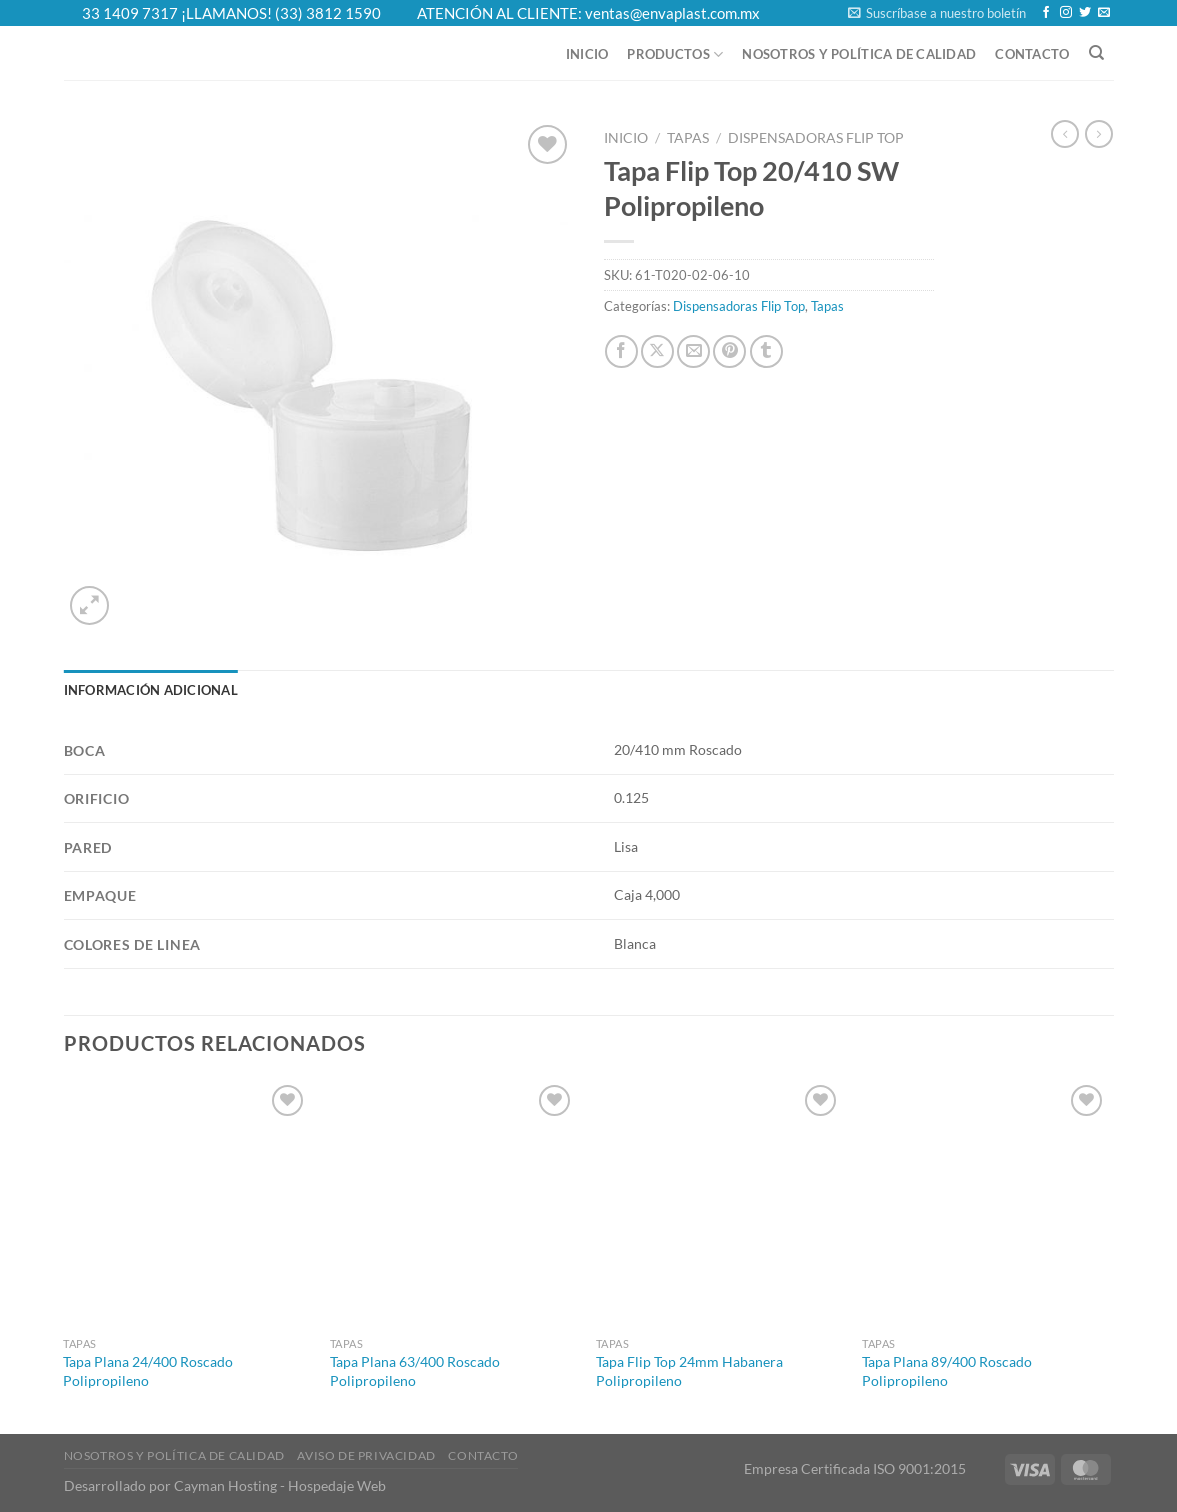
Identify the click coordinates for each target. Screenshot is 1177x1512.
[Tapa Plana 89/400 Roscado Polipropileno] (985, 1203)
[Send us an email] (1104, 13)
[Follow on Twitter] (1085, 13)
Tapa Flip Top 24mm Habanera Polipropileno (689, 1371)
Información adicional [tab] (151, 690)
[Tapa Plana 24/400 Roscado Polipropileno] (186, 1203)
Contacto (1032, 54)
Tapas (688, 138)
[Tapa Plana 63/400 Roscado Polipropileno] (453, 1203)
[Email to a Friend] (693, 351)
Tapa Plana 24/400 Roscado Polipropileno (148, 1371)
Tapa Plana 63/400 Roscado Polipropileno (415, 1371)
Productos (675, 54)
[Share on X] (657, 351)
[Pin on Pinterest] (729, 351)
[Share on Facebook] (621, 351)
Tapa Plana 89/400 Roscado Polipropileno (947, 1371)
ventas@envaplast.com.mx (672, 13)
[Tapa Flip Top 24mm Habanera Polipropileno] (719, 1203)
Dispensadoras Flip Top (816, 138)
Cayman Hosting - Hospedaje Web (280, 1485)
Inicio (587, 54)
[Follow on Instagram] (1066, 13)
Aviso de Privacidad (366, 1455)
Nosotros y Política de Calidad (859, 54)
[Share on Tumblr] (766, 351)
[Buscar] (1096, 53)
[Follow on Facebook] (1046, 13)
